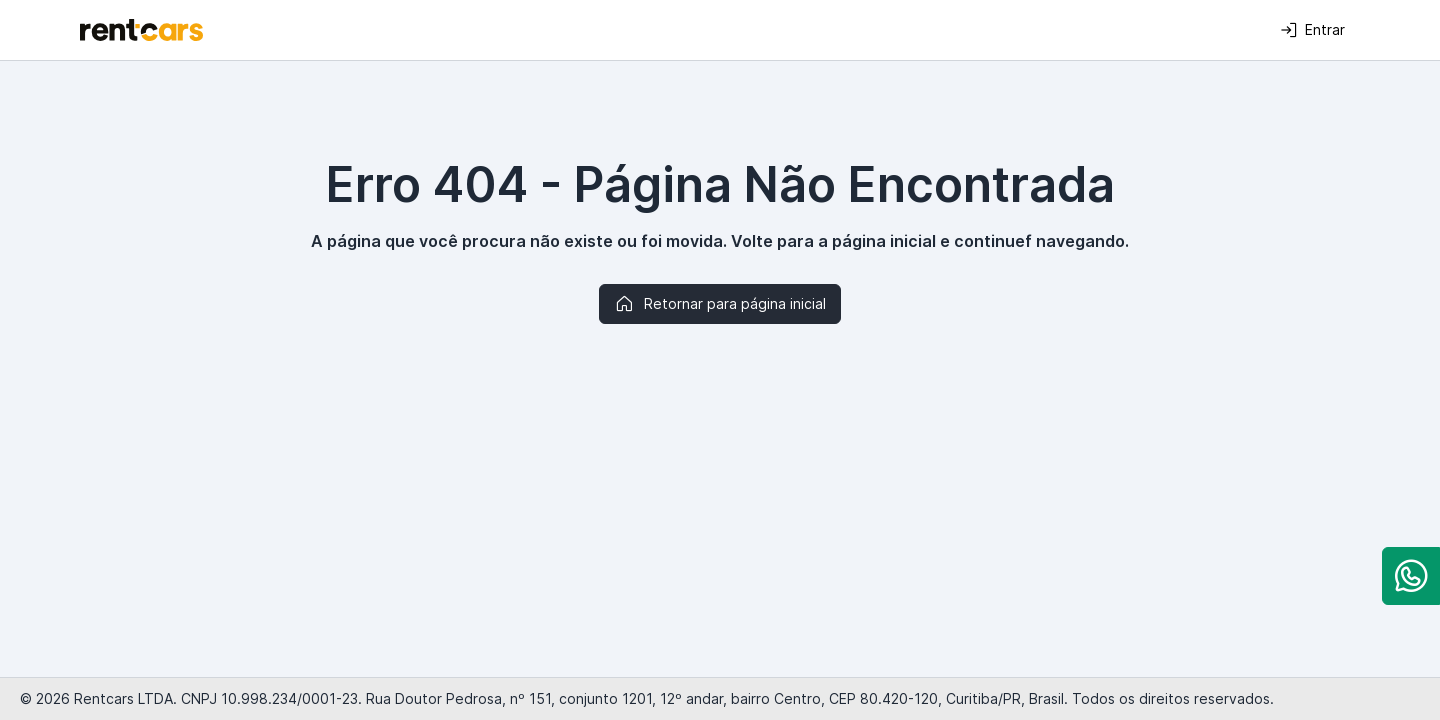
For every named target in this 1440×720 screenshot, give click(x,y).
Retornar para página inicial (720, 304)
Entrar (1312, 30)
